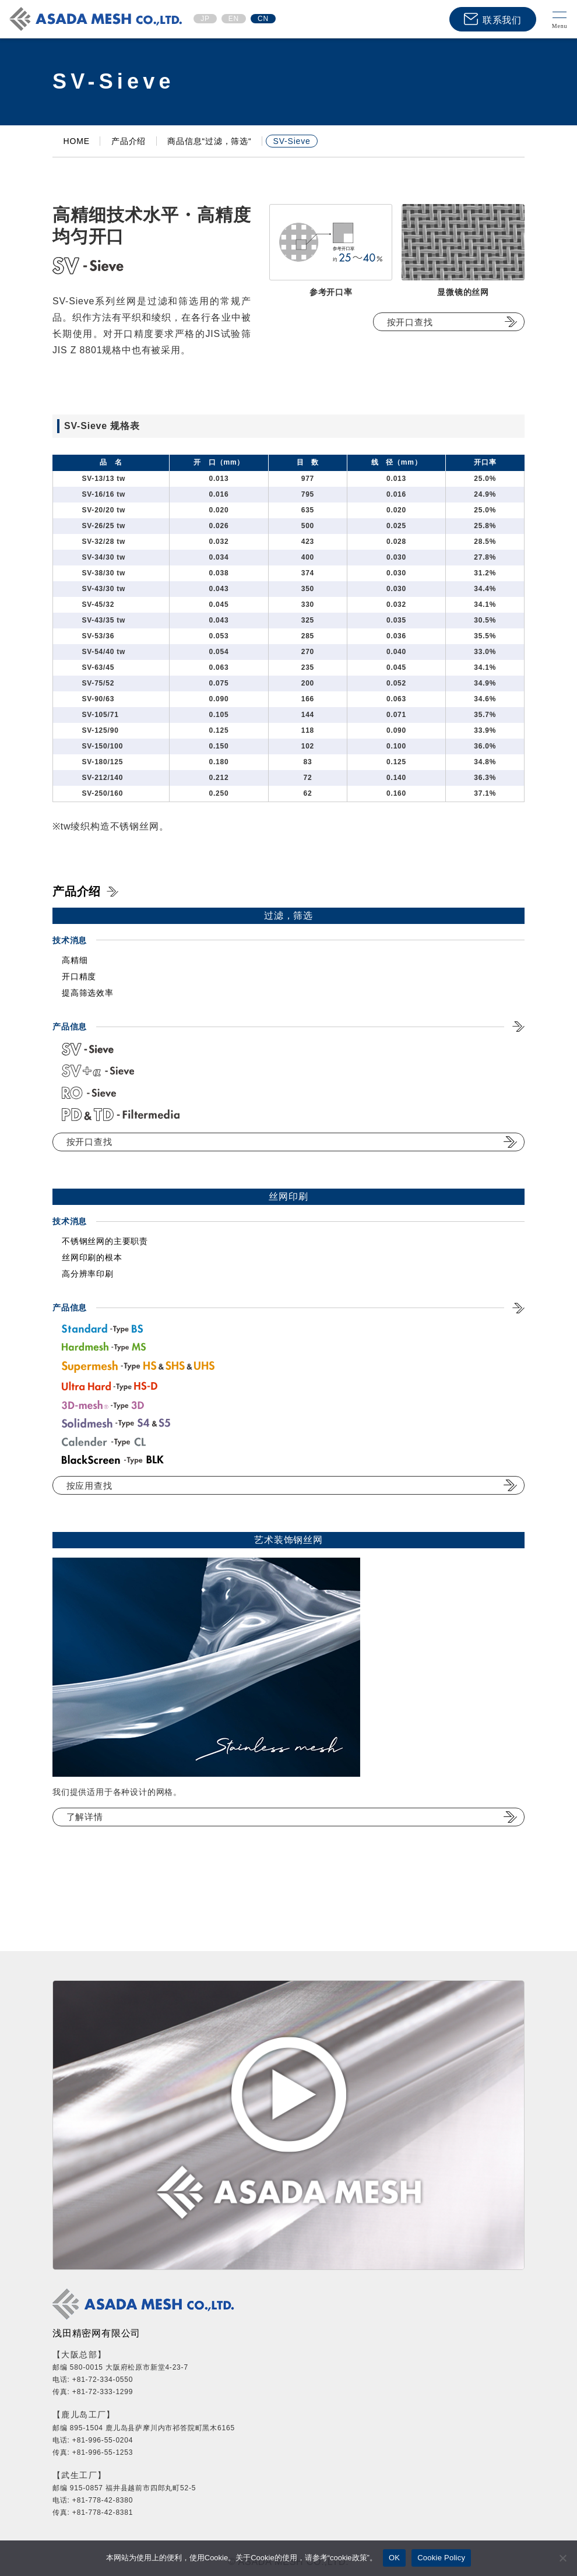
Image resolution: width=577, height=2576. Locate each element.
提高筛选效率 (88, 992)
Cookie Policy (441, 2557)
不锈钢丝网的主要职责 (105, 1241)
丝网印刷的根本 (92, 1257)
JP (205, 19)
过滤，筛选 (288, 915)
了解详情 (84, 1817)
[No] (562, 2558)
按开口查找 (410, 322)
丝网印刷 (288, 1196)
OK (394, 2557)
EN (233, 19)
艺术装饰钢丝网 (288, 1540)
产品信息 (69, 1307)
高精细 (74, 960)
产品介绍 (76, 891)
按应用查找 (89, 1486)
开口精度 (79, 976)
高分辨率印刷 (88, 1273)
